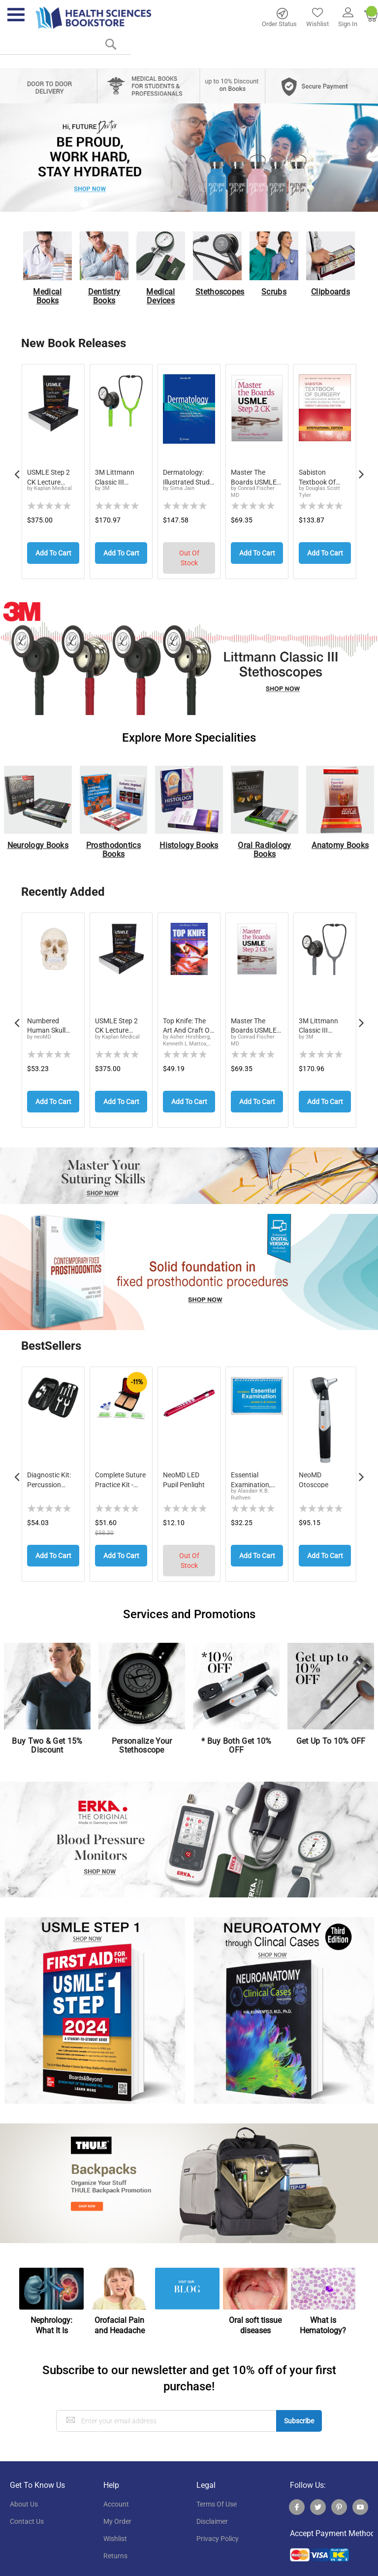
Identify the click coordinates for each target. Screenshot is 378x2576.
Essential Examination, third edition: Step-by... (251, 1471)
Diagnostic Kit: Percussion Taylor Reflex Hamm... (49, 1471)
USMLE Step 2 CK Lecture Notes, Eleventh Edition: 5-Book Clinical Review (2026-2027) (118, 1021)
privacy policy (217, 2527)
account (116, 2492)
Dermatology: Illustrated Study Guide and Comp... (188, 476)
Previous (17, 469)
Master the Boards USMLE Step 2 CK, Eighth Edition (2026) (257, 1021)
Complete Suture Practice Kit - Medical (120, 1471)
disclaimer (212, 2509)
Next (361, 469)
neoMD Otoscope (313, 1471)
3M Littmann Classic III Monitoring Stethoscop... (115, 476)
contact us (27, 2509)
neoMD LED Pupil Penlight (184, 1471)
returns (115, 2544)
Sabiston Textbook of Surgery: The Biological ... (318, 476)
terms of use (216, 2492)
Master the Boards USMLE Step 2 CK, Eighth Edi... (257, 476)
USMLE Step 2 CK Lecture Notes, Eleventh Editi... (50, 476)
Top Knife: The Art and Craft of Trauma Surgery (187, 1021)
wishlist (115, 2527)
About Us (24, 2492)
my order (117, 2509)
